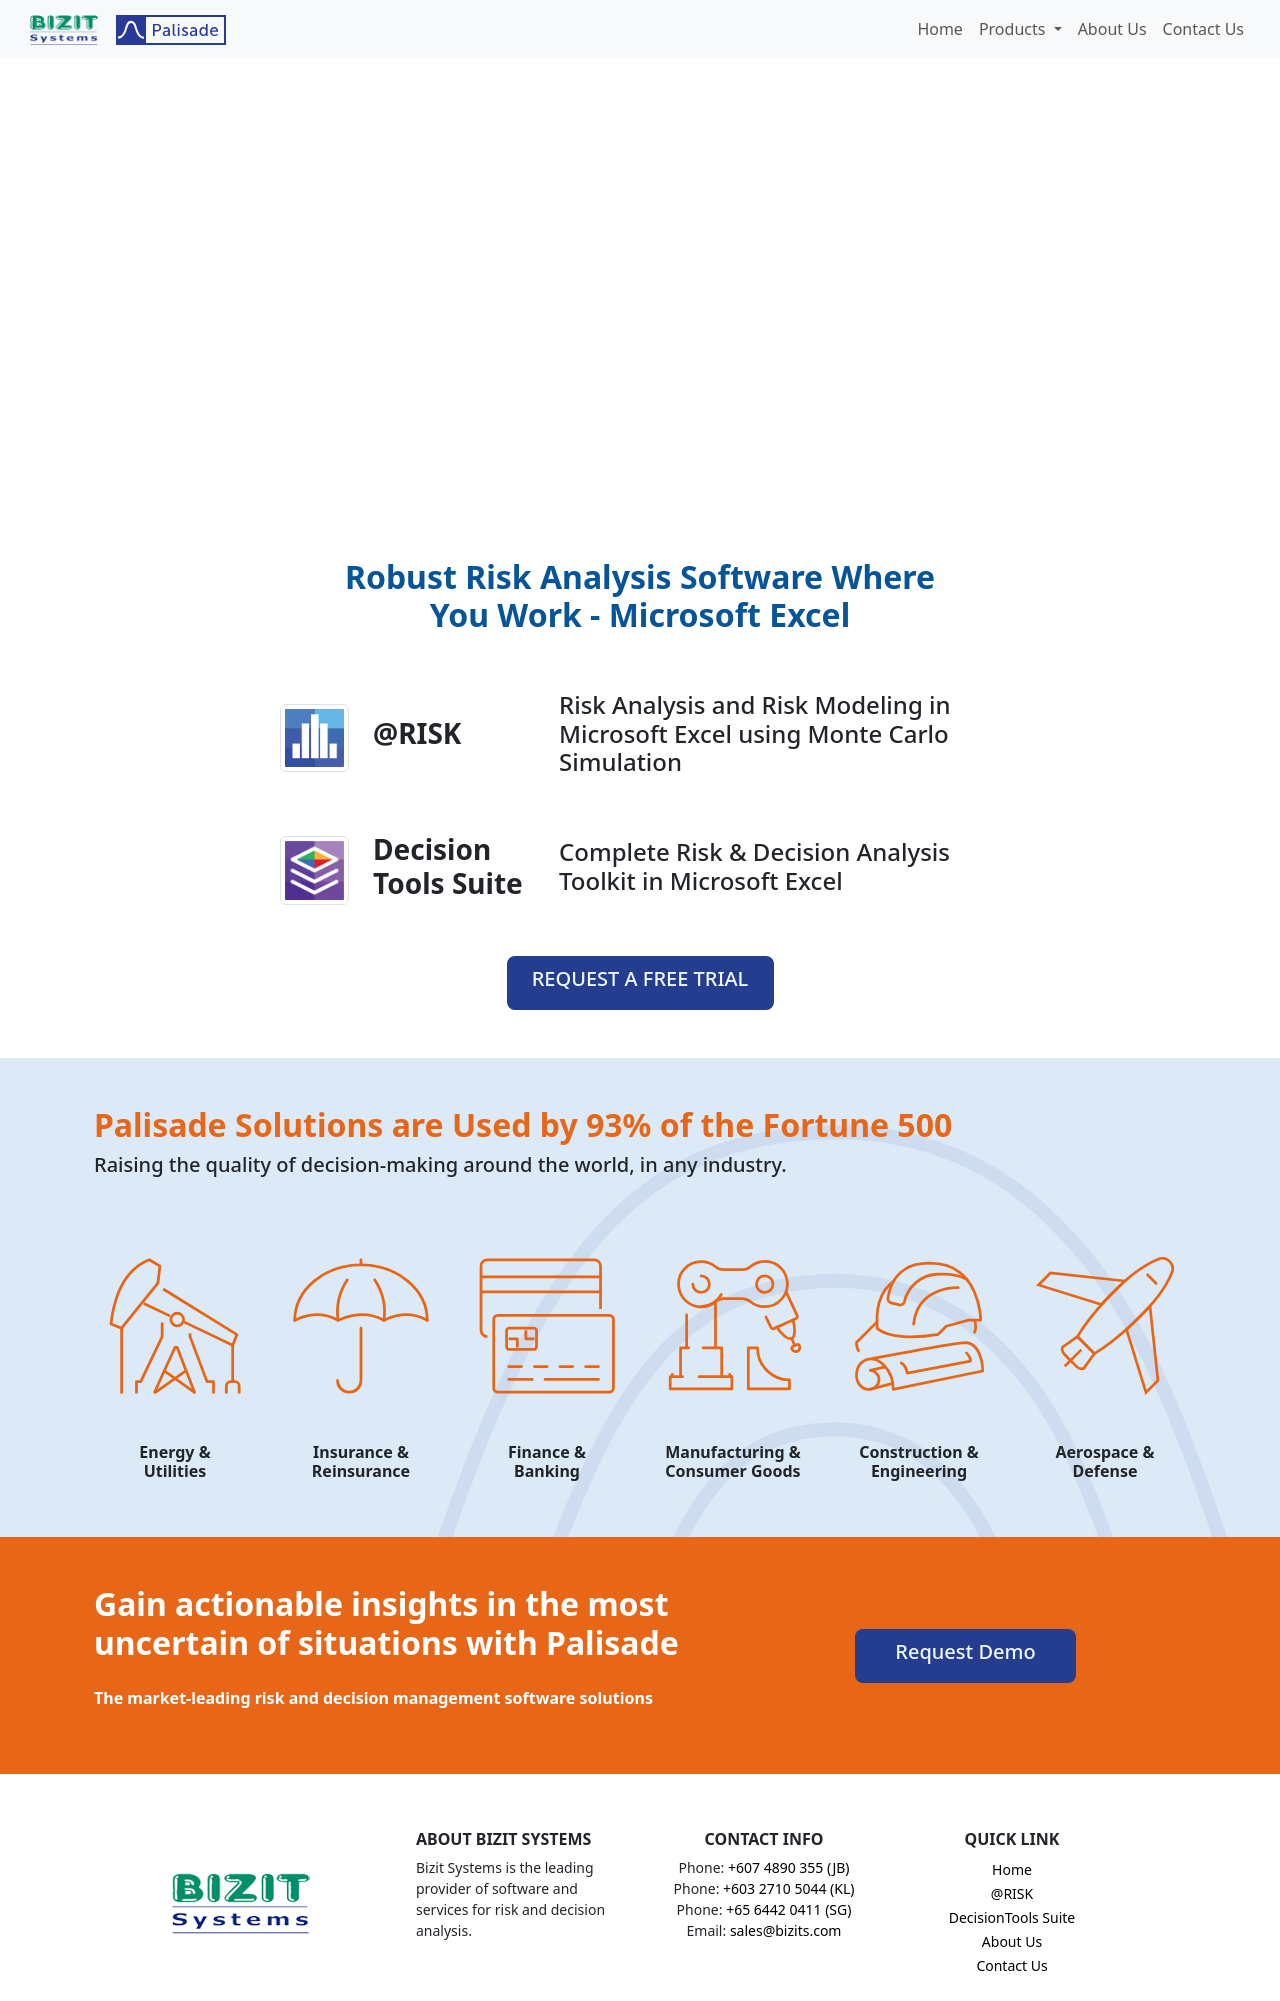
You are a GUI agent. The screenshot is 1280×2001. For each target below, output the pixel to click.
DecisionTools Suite (1012, 1917)
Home (940, 29)
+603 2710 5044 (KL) (788, 1888)
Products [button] (1014, 29)
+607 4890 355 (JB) (789, 1867)
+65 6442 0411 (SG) (788, 1909)
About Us (1112, 29)
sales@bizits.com (786, 1930)
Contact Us (1203, 29)
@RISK (1012, 1893)
